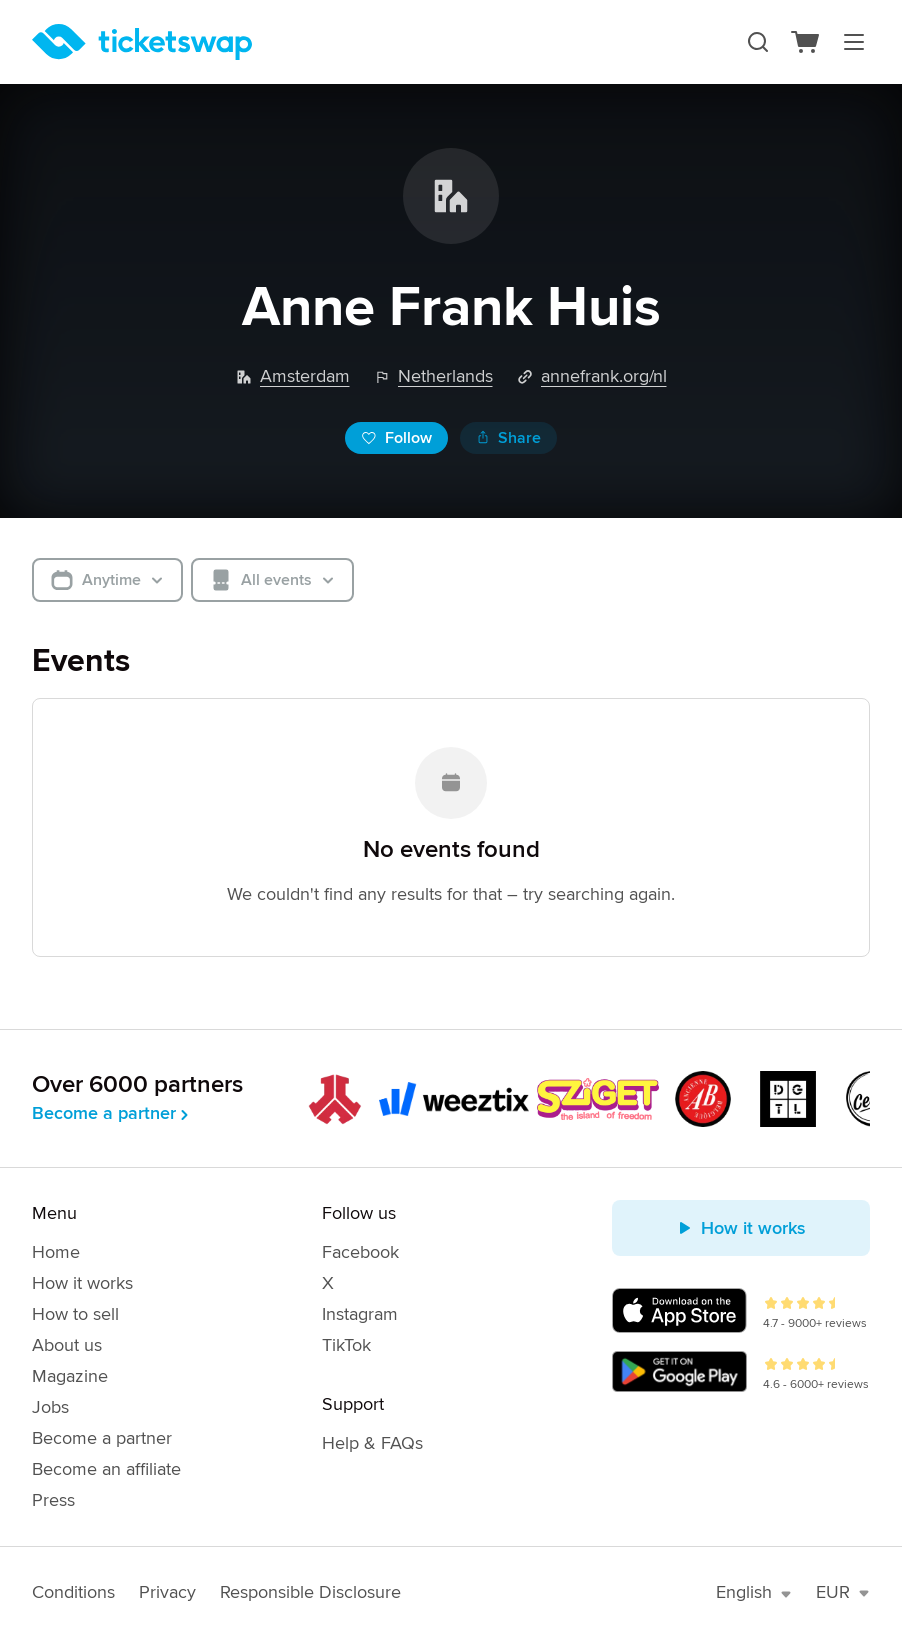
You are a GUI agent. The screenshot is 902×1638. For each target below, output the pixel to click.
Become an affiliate (106, 1469)
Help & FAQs (372, 1443)
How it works (82, 1283)
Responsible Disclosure (310, 1592)
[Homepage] (142, 42)
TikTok (346, 1345)
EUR (843, 1592)
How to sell (75, 1314)
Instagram (360, 1314)
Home (56, 1252)
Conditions (73, 1592)
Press (53, 1500)
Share (508, 438)
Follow (396, 438)
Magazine (70, 1376)
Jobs (50, 1407)
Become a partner (112, 1113)
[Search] (758, 42)
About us (67, 1345)
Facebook (360, 1252)
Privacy (167, 1592)
